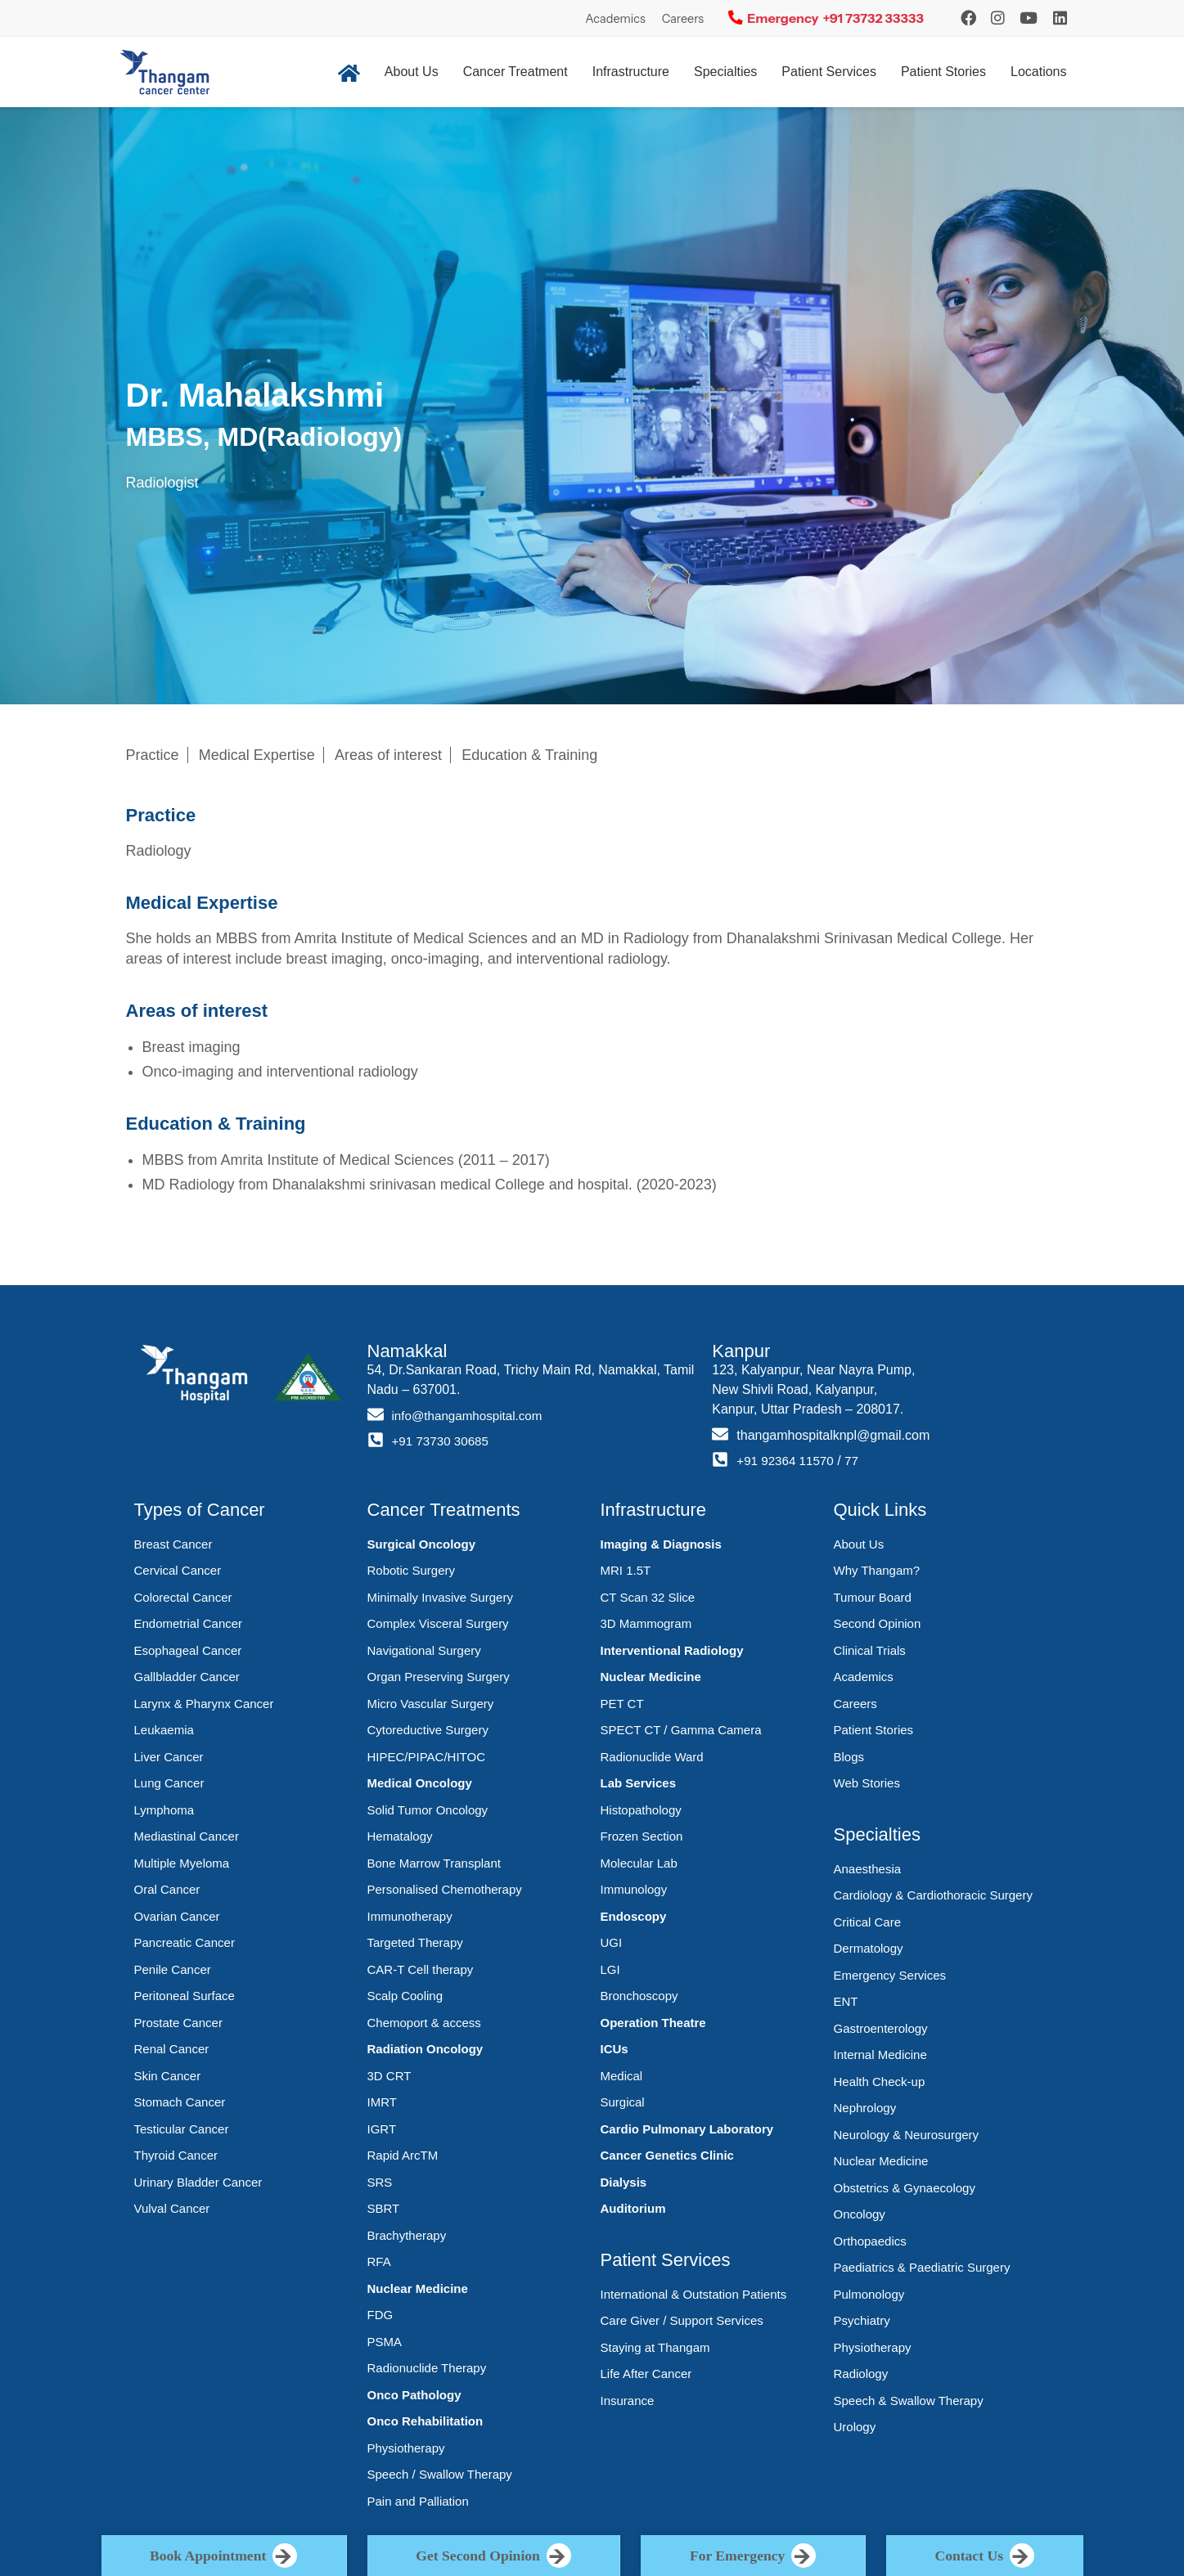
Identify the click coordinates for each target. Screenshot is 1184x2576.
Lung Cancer (169, 1783)
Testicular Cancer (181, 2129)
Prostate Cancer (178, 2023)
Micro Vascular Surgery (430, 1704)
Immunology (634, 1889)
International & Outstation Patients (694, 2294)
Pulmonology (869, 2294)
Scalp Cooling (405, 1996)
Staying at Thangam (655, 2347)
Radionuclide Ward (652, 1757)
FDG (380, 2315)
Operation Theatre (653, 2023)
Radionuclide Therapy (427, 2368)
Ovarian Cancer (177, 1916)
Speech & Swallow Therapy (909, 2400)
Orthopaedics (870, 2241)
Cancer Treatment (515, 72)
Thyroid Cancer (176, 2155)
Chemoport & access (424, 2023)
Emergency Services (890, 1975)
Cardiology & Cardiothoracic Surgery (933, 1895)
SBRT (383, 2208)
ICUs (614, 2049)
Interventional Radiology (672, 1650)
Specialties (725, 72)
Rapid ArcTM (403, 2155)
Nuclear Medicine (417, 2288)
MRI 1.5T (626, 1570)
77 (857, 1461)
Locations (1039, 72)
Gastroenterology (881, 2028)
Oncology (859, 2214)
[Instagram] (968, 18)
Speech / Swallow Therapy (439, 2474)
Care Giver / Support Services (682, 2320)
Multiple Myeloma (182, 1863)
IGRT (382, 2129)
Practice (152, 755)
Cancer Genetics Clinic (667, 2155)
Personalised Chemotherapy (444, 1889)
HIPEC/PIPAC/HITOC (426, 1757)
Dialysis (624, 2182)
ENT (846, 2001)
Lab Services (639, 1783)
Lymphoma (164, 1810)
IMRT (382, 2102)
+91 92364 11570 (787, 1461)
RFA (379, 2261)
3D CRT (389, 2076)
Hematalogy (400, 1836)
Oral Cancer (167, 1889)
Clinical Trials (870, 1650)
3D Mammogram (646, 1623)
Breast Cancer (173, 1544)
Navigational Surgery (424, 1650)
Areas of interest (388, 755)
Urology (855, 2427)
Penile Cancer (172, 1969)
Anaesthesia (868, 1869)
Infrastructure (630, 72)
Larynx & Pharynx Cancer (204, 1704)
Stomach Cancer (180, 2102)
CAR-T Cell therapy (420, 1969)
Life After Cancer (646, 2373)
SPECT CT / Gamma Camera (681, 1730)
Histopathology (641, 1810)
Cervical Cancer (178, 1570)
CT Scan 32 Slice (648, 1597)
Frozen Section (642, 1836)
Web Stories (867, 1783)
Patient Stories (943, 72)
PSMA (385, 2342)
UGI (612, 1942)
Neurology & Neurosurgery (906, 2135)
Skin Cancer (167, 2076)
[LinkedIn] (1060, 18)
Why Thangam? (877, 1570)
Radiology (861, 2373)
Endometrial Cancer (188, 1623)
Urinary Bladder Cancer (198, 2182)
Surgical (623, 2102)
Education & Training (529, 755)
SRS (380, 2182)
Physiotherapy (406, 2448)
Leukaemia (164, 1730)
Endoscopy (634, 1916)
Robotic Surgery (411, 1570)
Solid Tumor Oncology (427, 1810)
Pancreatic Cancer (184, 1942)
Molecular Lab (639, 1863)
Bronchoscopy (639, 1996)
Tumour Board (873, 1597)
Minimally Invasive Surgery (440, 1597)
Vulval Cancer (172, 2208)
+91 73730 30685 (443, 1441)
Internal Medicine (880, 2054)
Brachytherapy (407, 2235)
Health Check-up (879, 2081)
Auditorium (633, 2208)
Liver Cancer (169, 1757)
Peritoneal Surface (184, 1996)
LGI (610, 1969)
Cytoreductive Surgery (427, 1730)
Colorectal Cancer (183, 1597)
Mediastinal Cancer (186, 1836)
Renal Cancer (171, 2049)
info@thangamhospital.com (471, 1416)
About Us (412, 72)
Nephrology (865, 2108)
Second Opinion (877, 1623)
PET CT (622, 1704)
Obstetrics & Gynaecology (904, 2188)
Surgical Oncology (421, 1544)
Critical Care (868, 1922)
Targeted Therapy (415, 1942)
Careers (683, 18)
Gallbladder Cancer (187, 1677)
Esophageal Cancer (188, 1650)
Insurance (628, 2400)
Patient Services (828, 72)
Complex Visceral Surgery (438, 1623)
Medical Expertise (257, 755)
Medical (622, 2076)
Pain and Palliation (418, 2501)
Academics (615, 18)
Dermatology (868, 1948)
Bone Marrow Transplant (434, 1863)
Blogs (849, 1757)
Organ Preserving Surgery (438, 1677)
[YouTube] (1029, 18)
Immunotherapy (409, 1916)
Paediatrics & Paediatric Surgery (922, 2267)
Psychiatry (862, 2320)
